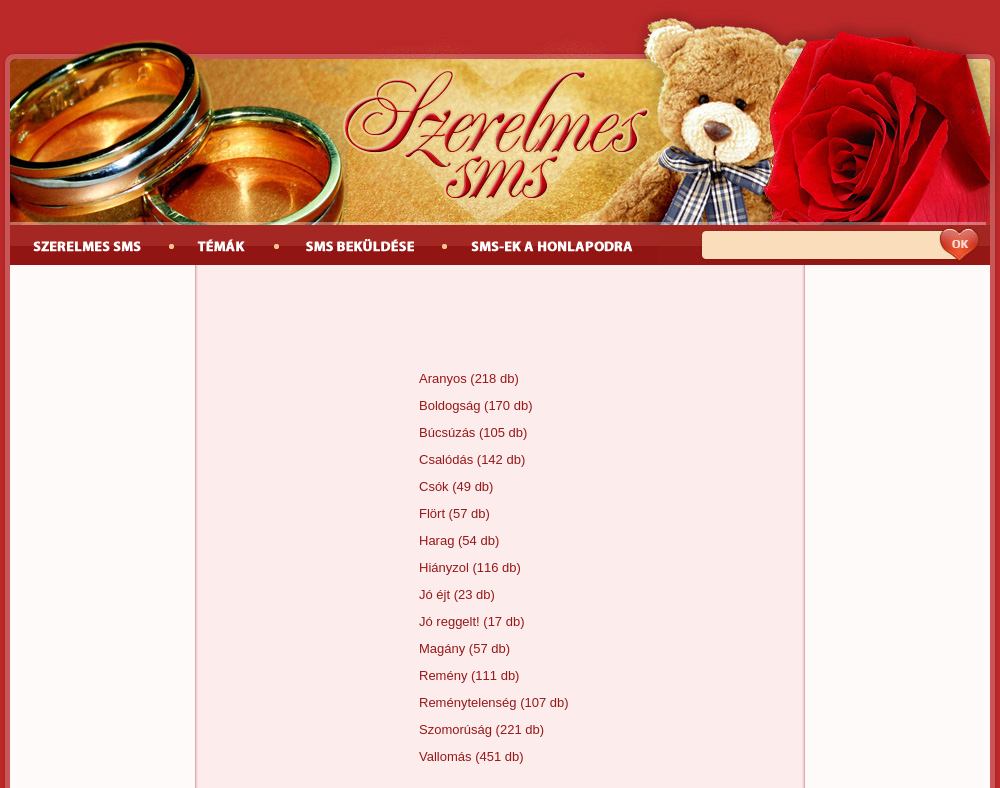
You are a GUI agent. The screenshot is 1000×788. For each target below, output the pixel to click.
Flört (432, 513)
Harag (436, 540)
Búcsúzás (447, 432)
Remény (443, 675)
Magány (442, 648)
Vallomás (445, 756)
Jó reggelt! (449, 621)
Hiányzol (444, 567)
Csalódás (446, 459)
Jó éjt (434, 594)
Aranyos (443, 378)
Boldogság (449, 405)
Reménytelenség (468, 702)
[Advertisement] (500, 320)
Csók (434, 486)
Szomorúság (455, 729)
